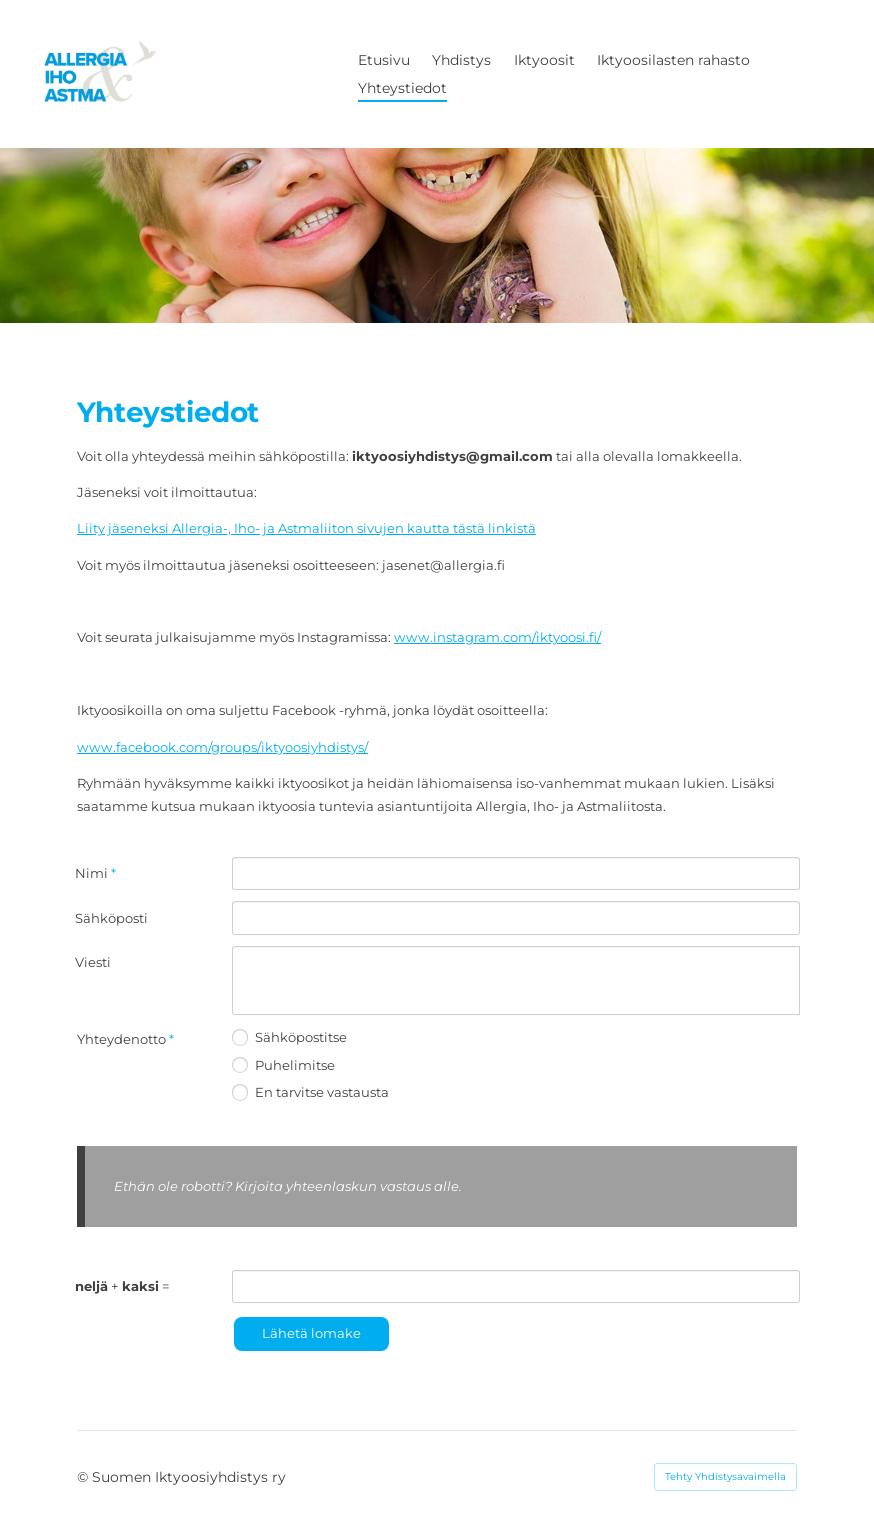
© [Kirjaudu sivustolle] (84, 1477)
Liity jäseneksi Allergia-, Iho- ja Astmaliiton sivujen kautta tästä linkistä (306, 528)
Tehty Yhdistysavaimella (725, 1476)
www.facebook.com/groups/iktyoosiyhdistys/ (222, 747)
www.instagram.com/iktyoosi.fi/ (497, 637)
